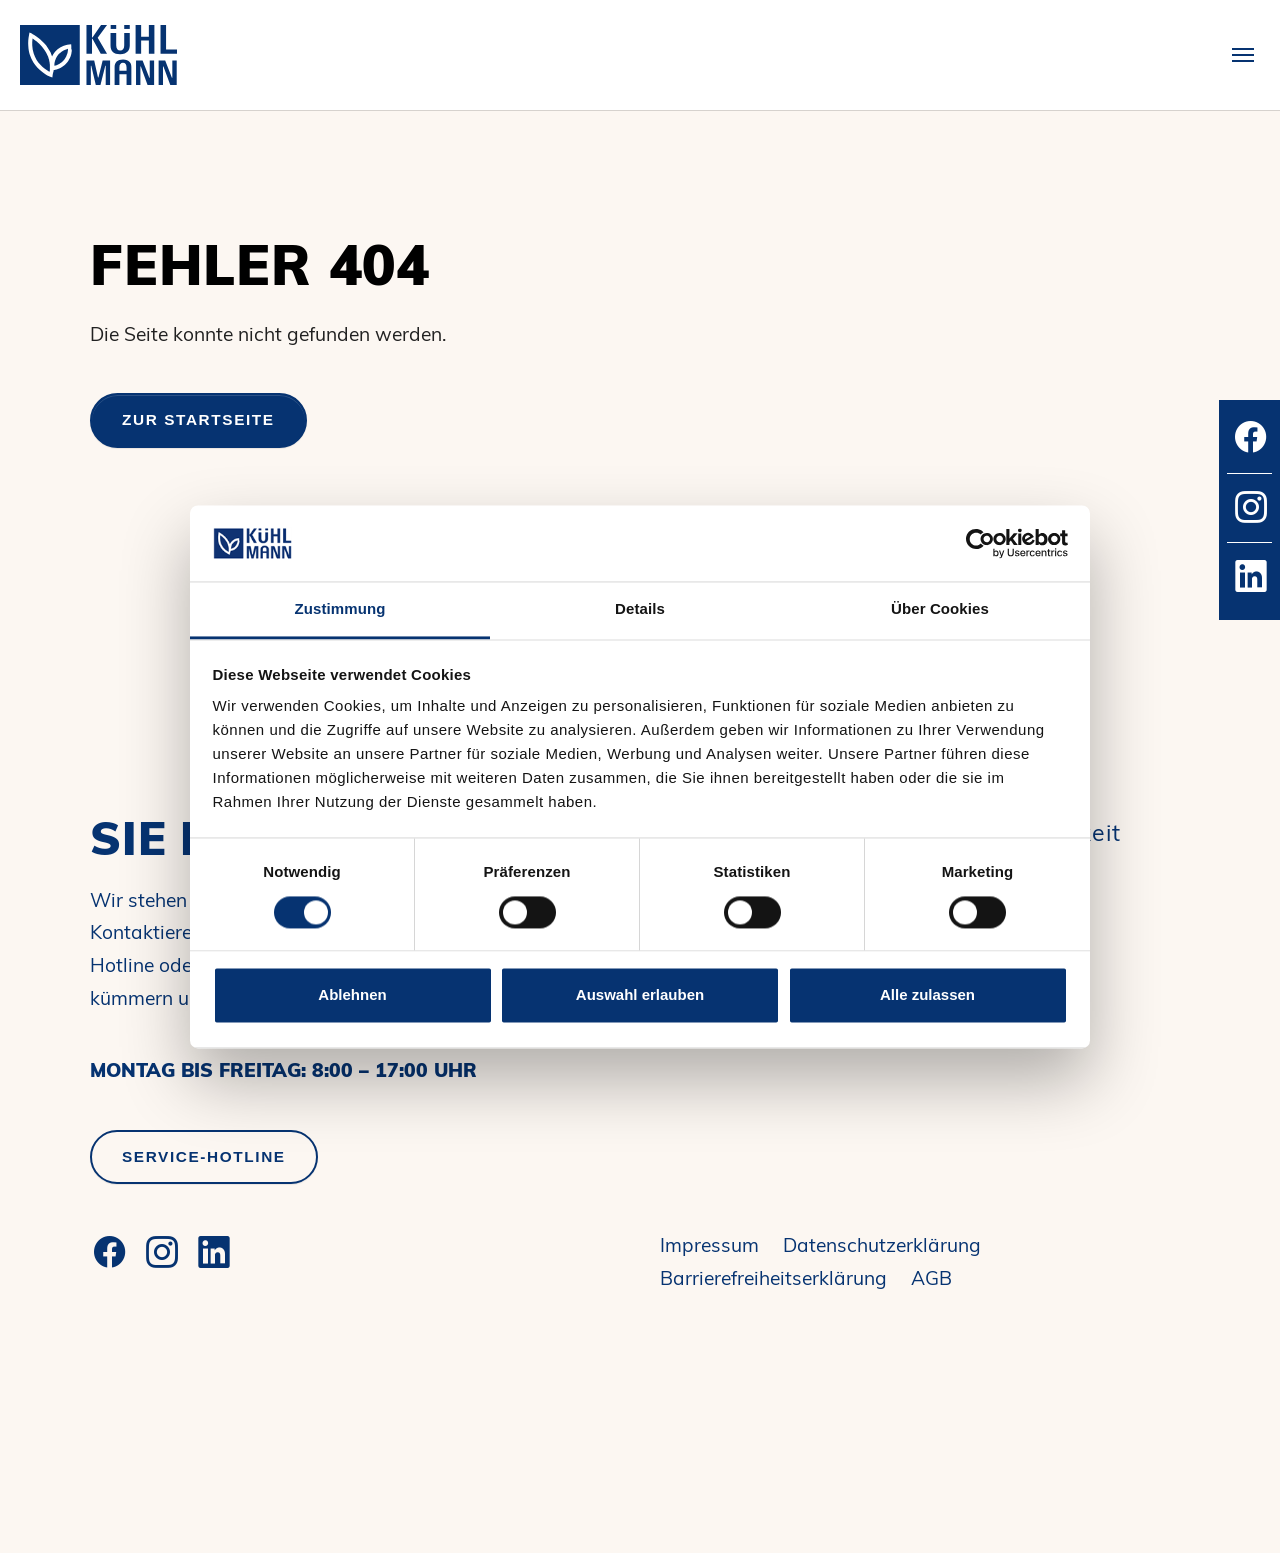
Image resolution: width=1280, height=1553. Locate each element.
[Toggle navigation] (1243, 55)
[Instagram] (162, 1252)
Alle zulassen (927, 995)
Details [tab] (640, 609)
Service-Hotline (204, 1156)
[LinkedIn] (214, 1252)
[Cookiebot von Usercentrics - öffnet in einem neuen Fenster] (980, 543)
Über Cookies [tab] (940, 609)
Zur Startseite (198, 419)
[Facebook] (110, 1252)
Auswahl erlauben (640, 995)
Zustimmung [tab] (340, 609)
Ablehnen (352, 995)
